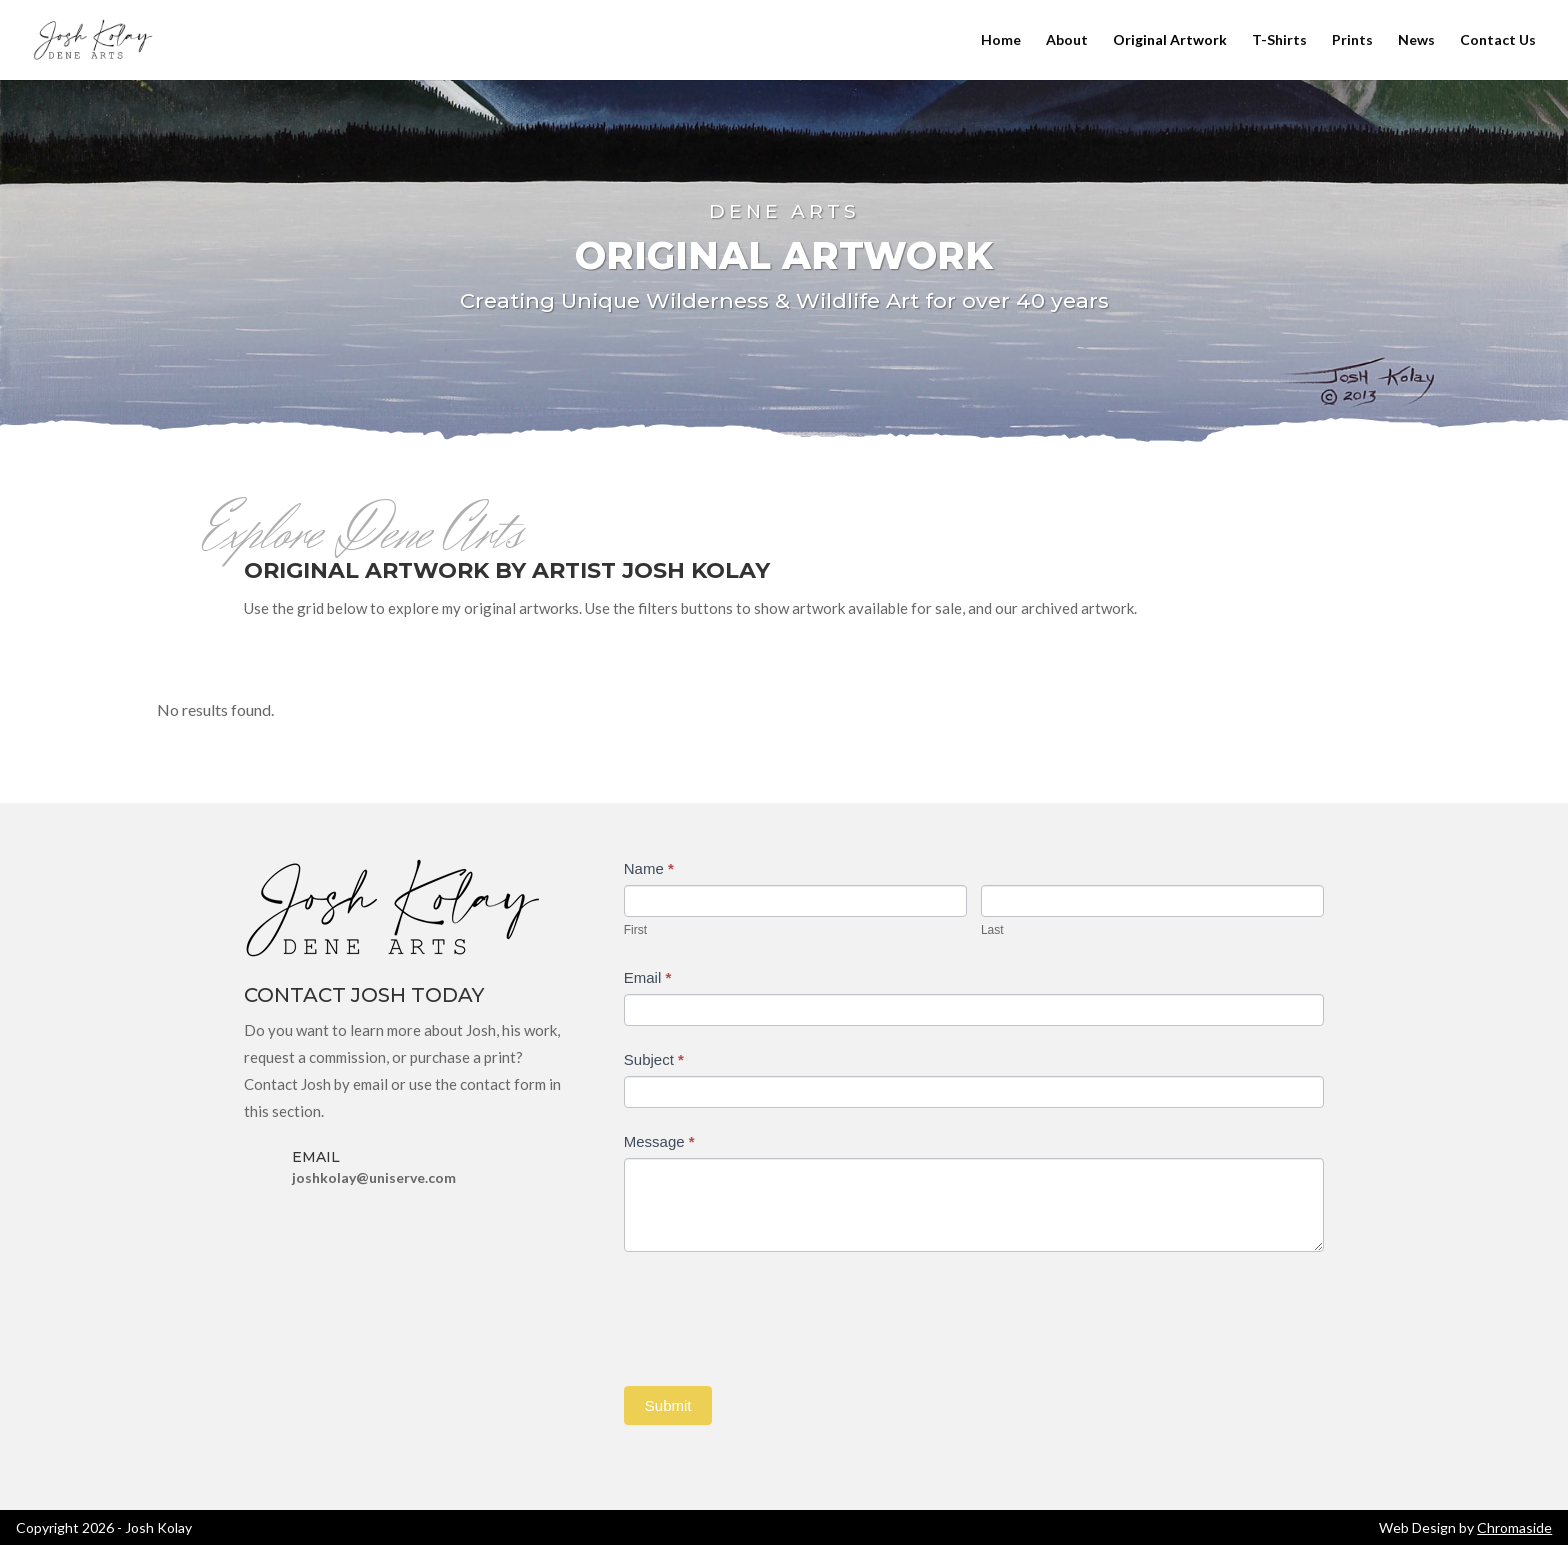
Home (1001, 40)
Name (649, 868)
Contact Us (1498, 40)
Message (659, 1141)
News (1416, 40)
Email (648, 977)
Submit (668, 1405)
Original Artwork (1170, 40)
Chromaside (1514, 1527)
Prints (1352, 40)
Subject (654, 1059)
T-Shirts (1279, 40)
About (1067, 40)
